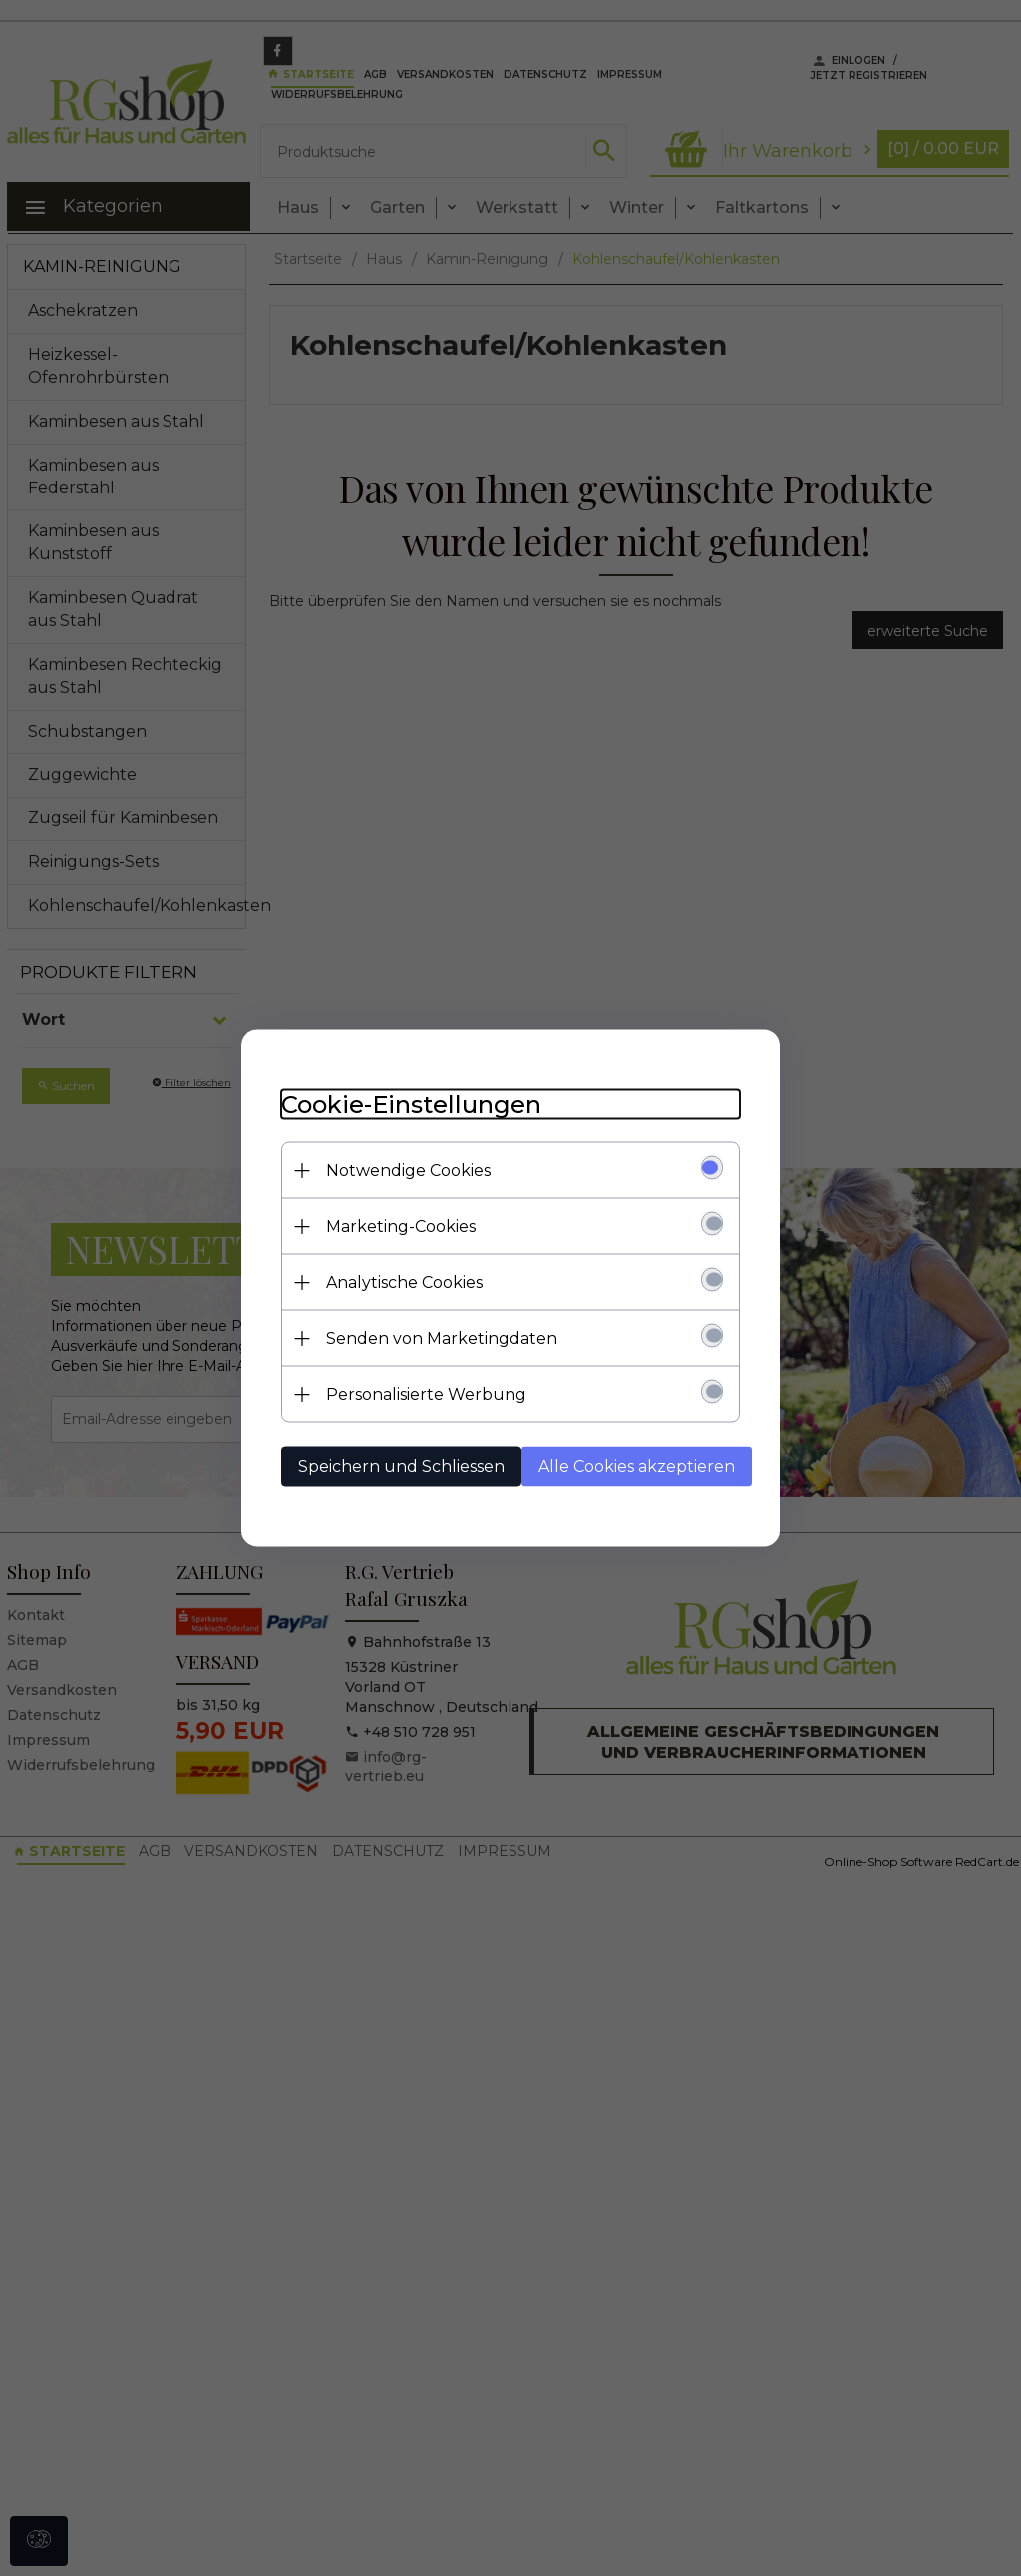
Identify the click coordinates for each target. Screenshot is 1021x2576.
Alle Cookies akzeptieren (636, 1466)
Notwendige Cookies (408, 1170)
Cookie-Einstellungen (411, 1104)
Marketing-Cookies (401, 1226)
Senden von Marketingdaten (441, 1338)
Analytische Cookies (404, 1282)
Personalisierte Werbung (426, 1394)
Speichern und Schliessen (401, 1466)
